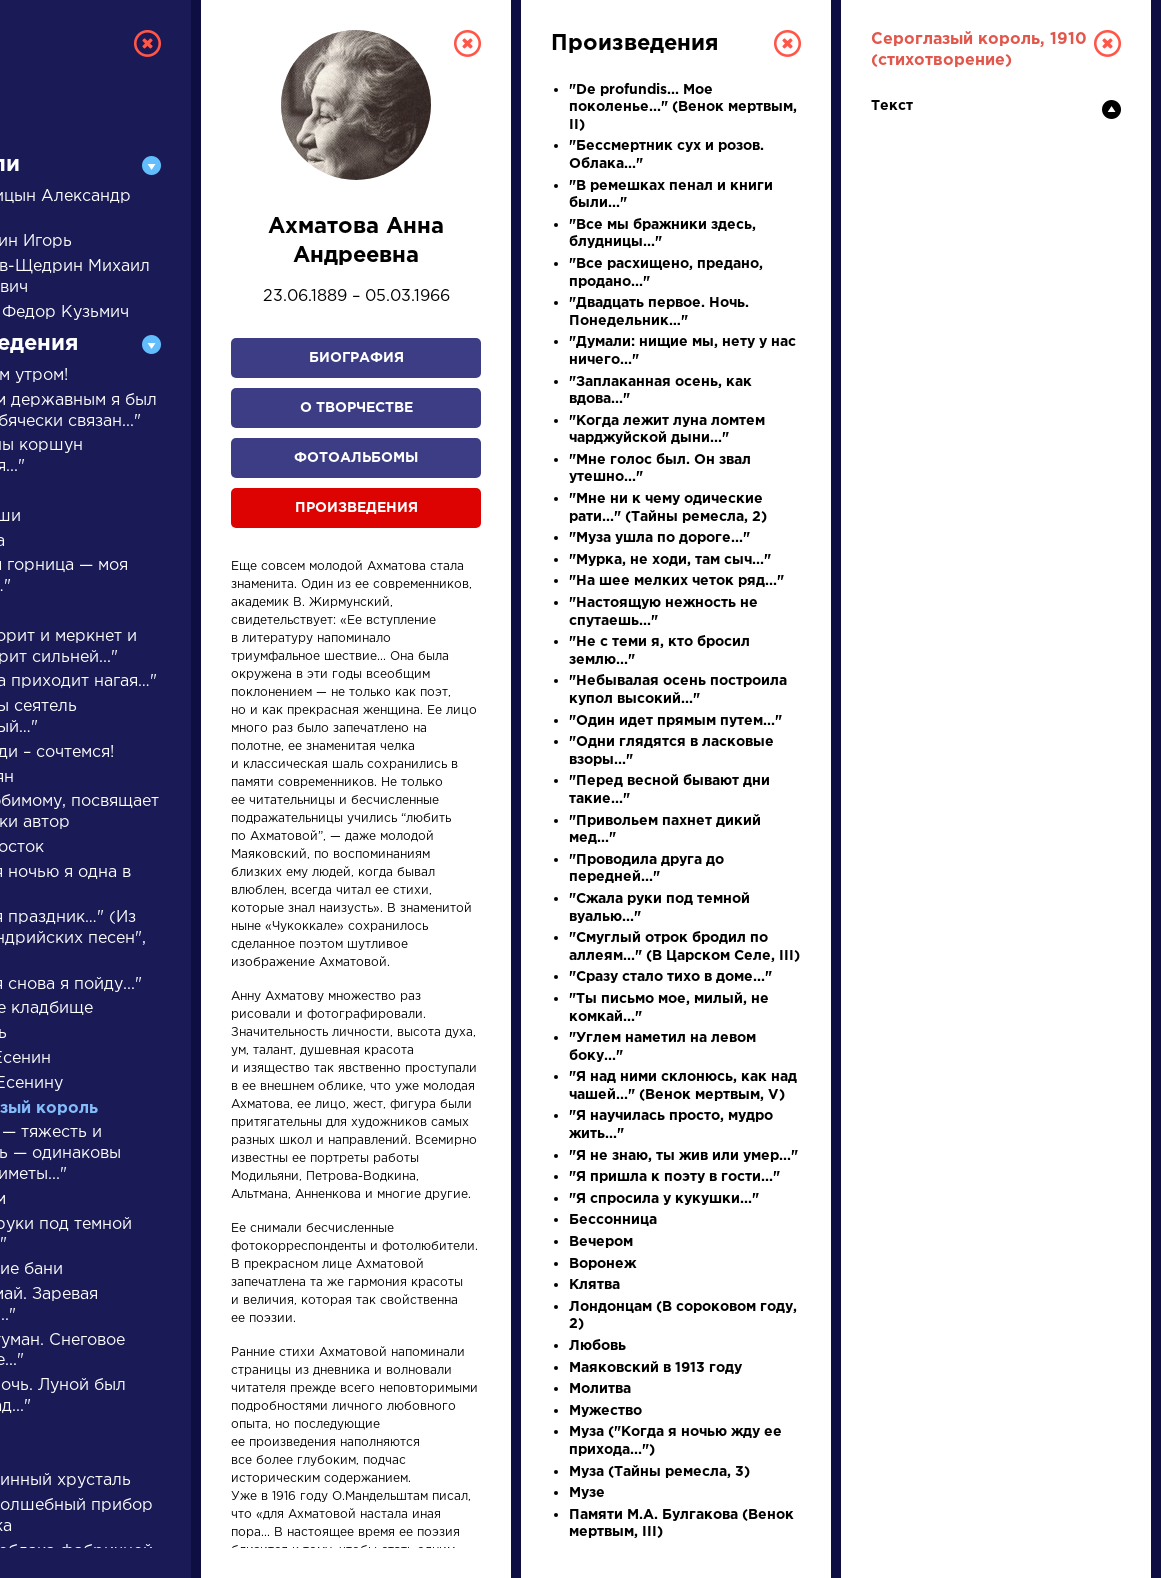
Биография (356, 358)
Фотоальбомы (356, 458)
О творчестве (356, 408)
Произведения (356, 508)
